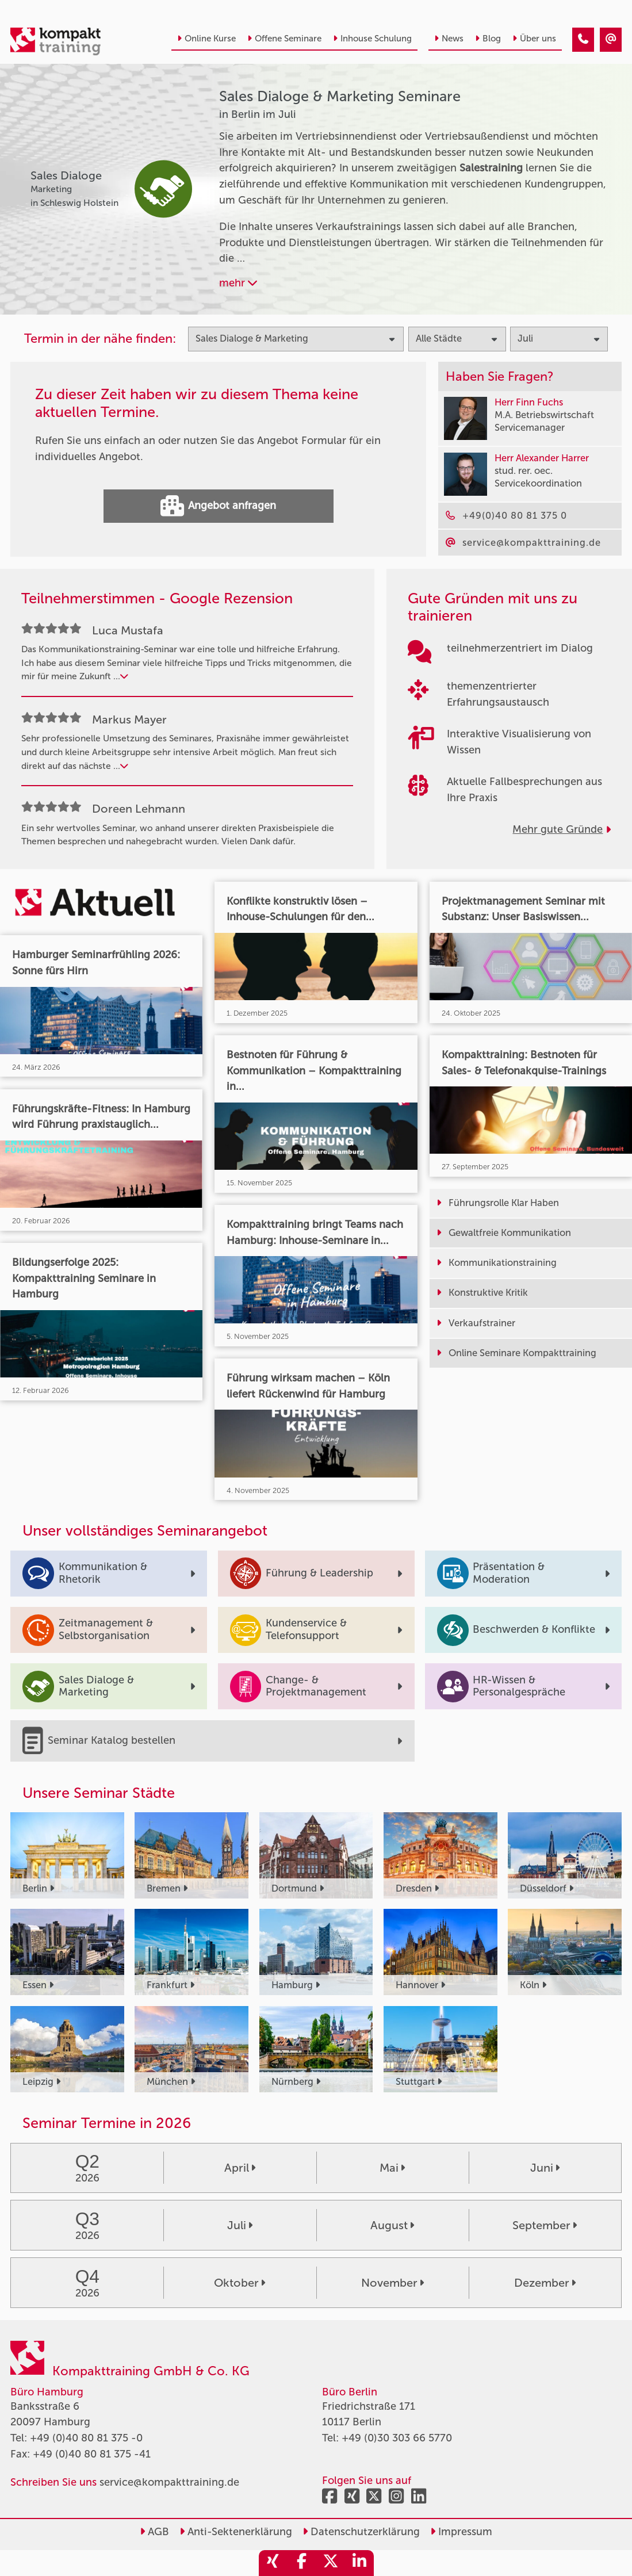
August (392, 2225)
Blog (488, 38)
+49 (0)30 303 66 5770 (397, 2438)
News (449, 38)
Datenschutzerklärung (361, 2531)
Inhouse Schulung (372, 38)
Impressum (461, 2531)
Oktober (239, 2283)
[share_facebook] (302, 2563)
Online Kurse (206, 38)
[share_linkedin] (359, 2563)
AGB (154, 2531)
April (239, 2168)
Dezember (545, 2283)
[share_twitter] (330, 2563)
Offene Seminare (284, 38)
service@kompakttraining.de (169, 2482)
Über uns (534, 38)
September (544, 2225)
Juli (239, 2225)
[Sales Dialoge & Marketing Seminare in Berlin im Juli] (583, 40)
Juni (545, 2168)
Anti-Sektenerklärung (235, 2531)
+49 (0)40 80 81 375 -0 (86, 2438)
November (392, 2283)
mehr (238, 283)
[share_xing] (273, 2563)
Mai (392, 2168)
